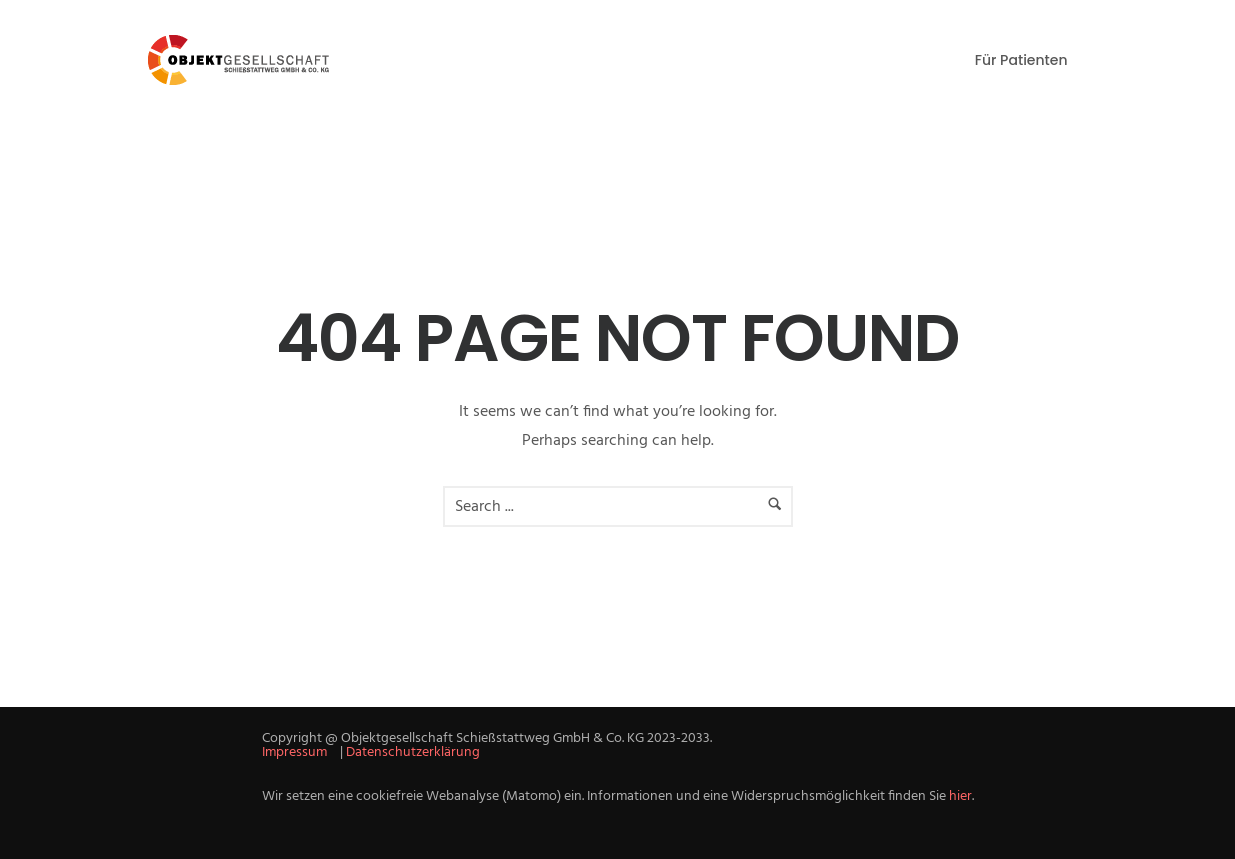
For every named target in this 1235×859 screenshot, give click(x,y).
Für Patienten (1021, 60)
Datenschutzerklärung (413, 752)
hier (960, 796)
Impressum (294, 752)
